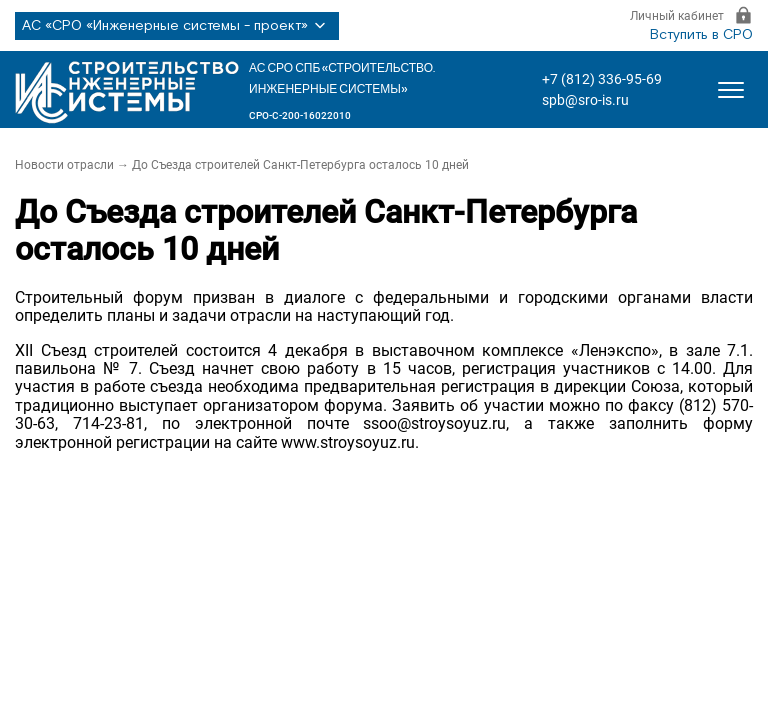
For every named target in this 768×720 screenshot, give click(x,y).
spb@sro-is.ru (585, 100)
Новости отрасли (64, 165)
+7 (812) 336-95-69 (602, 79)
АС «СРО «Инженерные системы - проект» (177, 26)
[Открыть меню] (731, 90)
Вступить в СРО (701, 35)
